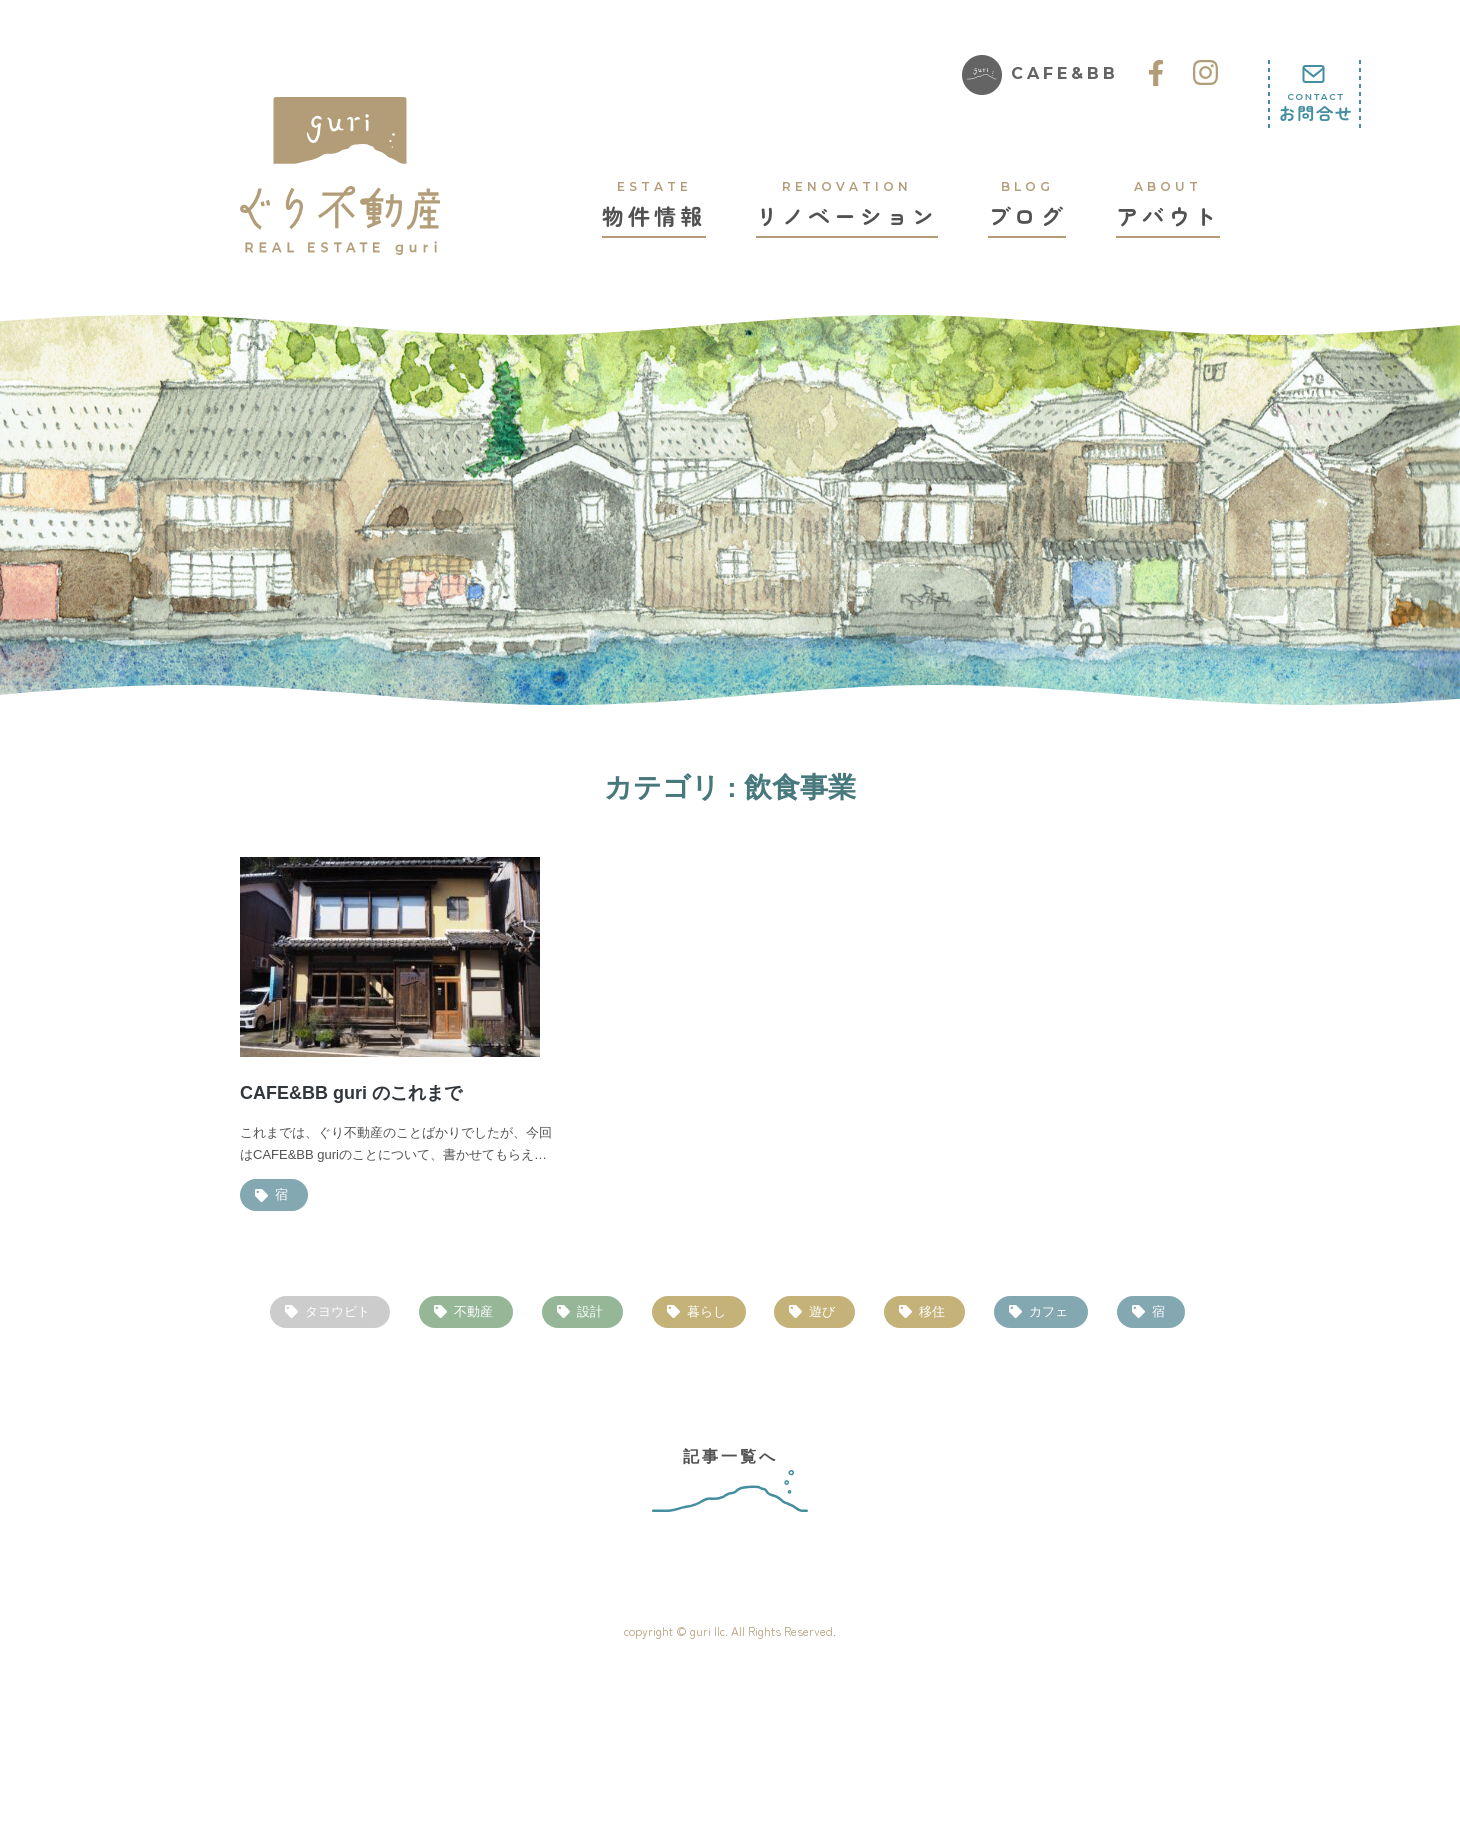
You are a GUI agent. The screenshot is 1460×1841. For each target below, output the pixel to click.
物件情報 (654, 204)
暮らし (706, 1311)
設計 (590, 1311)
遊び (822, 1311)
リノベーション (847, 204)
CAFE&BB (1040, 75)
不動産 (473, 1311)
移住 (932, 1311)
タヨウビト (337, 1311)
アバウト (1168, 204)
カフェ (1048, 1311)
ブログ (1027, 204)
